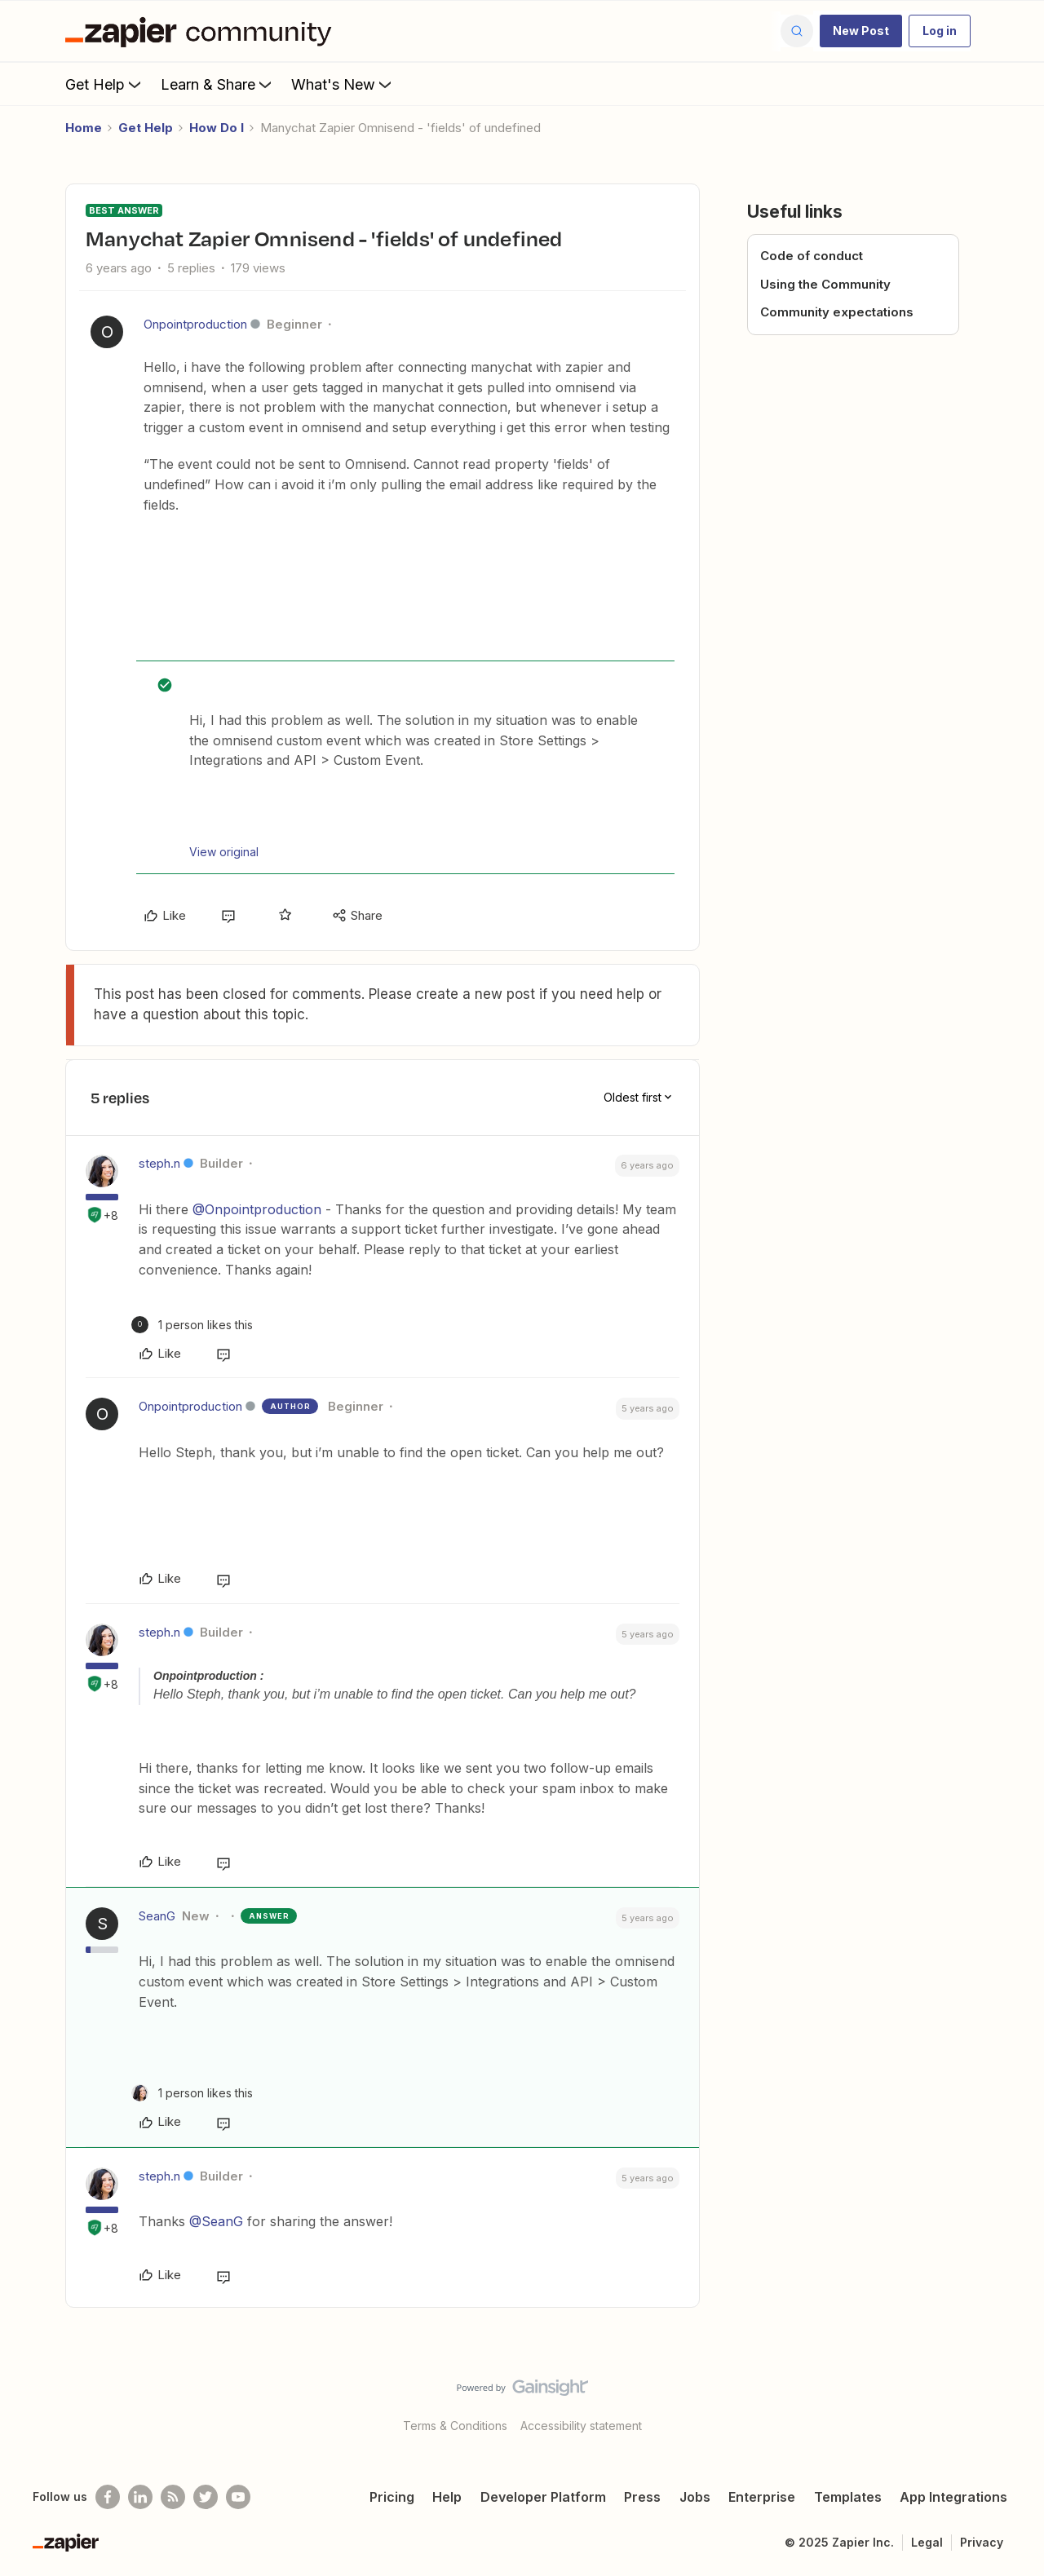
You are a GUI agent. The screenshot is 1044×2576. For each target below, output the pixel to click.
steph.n (159, 1163)
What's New (343, 84)
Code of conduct (811, 255)
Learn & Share (218, 84)
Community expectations (837, 312)
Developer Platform (543, 2497)
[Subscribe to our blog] (173, 2497)
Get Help (104, 84)
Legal (927, 2542)
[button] (861, 31)
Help (447, 2497)
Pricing (391, 2497)
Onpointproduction (195, 324)
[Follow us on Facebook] (107, 2497)
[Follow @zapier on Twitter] (205, 2497)
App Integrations (953, 2497)
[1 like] (192, 1324)
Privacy (981, 2542)
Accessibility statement (581, 2425)
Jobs (694, 2497)
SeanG (157, 1916)
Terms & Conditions (455, 2425)
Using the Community (825, 284)
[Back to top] (1011, 2401)
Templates (848, 2497)
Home (83, 127)
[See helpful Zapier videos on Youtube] (238, 2497)
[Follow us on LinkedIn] (140, 2497)
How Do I (216, 127)
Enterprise (761, 2497)
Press (642, 2497)
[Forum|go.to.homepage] (202, 31)
